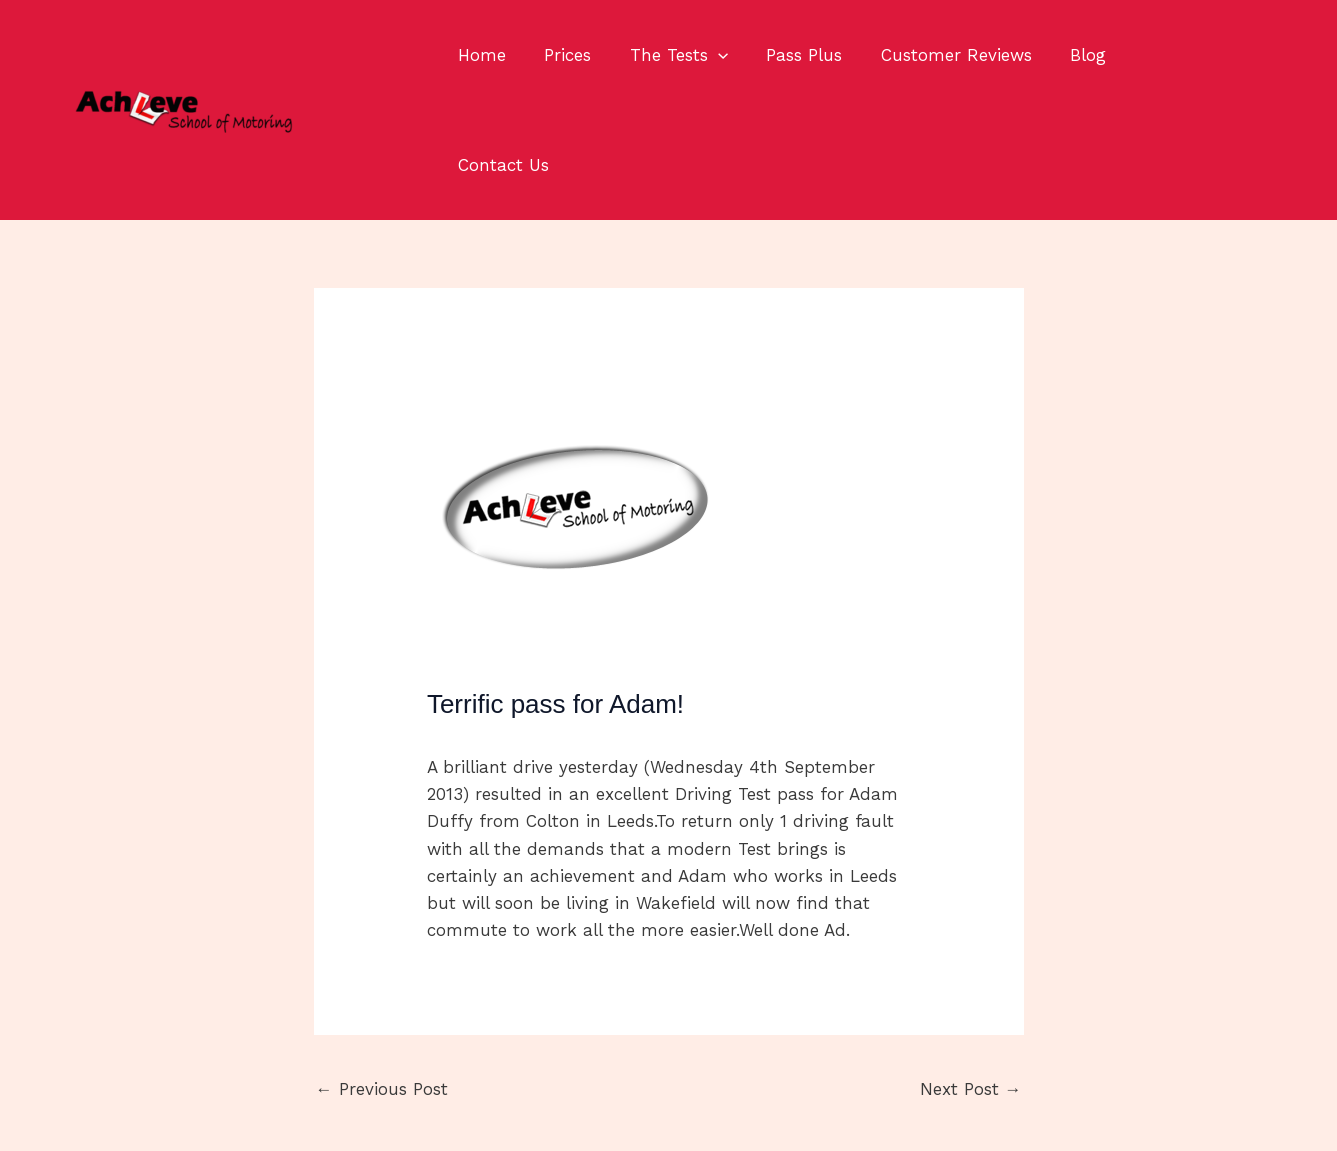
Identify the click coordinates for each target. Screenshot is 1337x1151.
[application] (707, 55)
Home (480, 55)
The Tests (668, 55)
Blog (1064, 55)
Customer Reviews (936, 55)
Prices (561, 55)
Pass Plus (789, 55)
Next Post (971, 979)
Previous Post (382, 979)
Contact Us (1161, 55)
